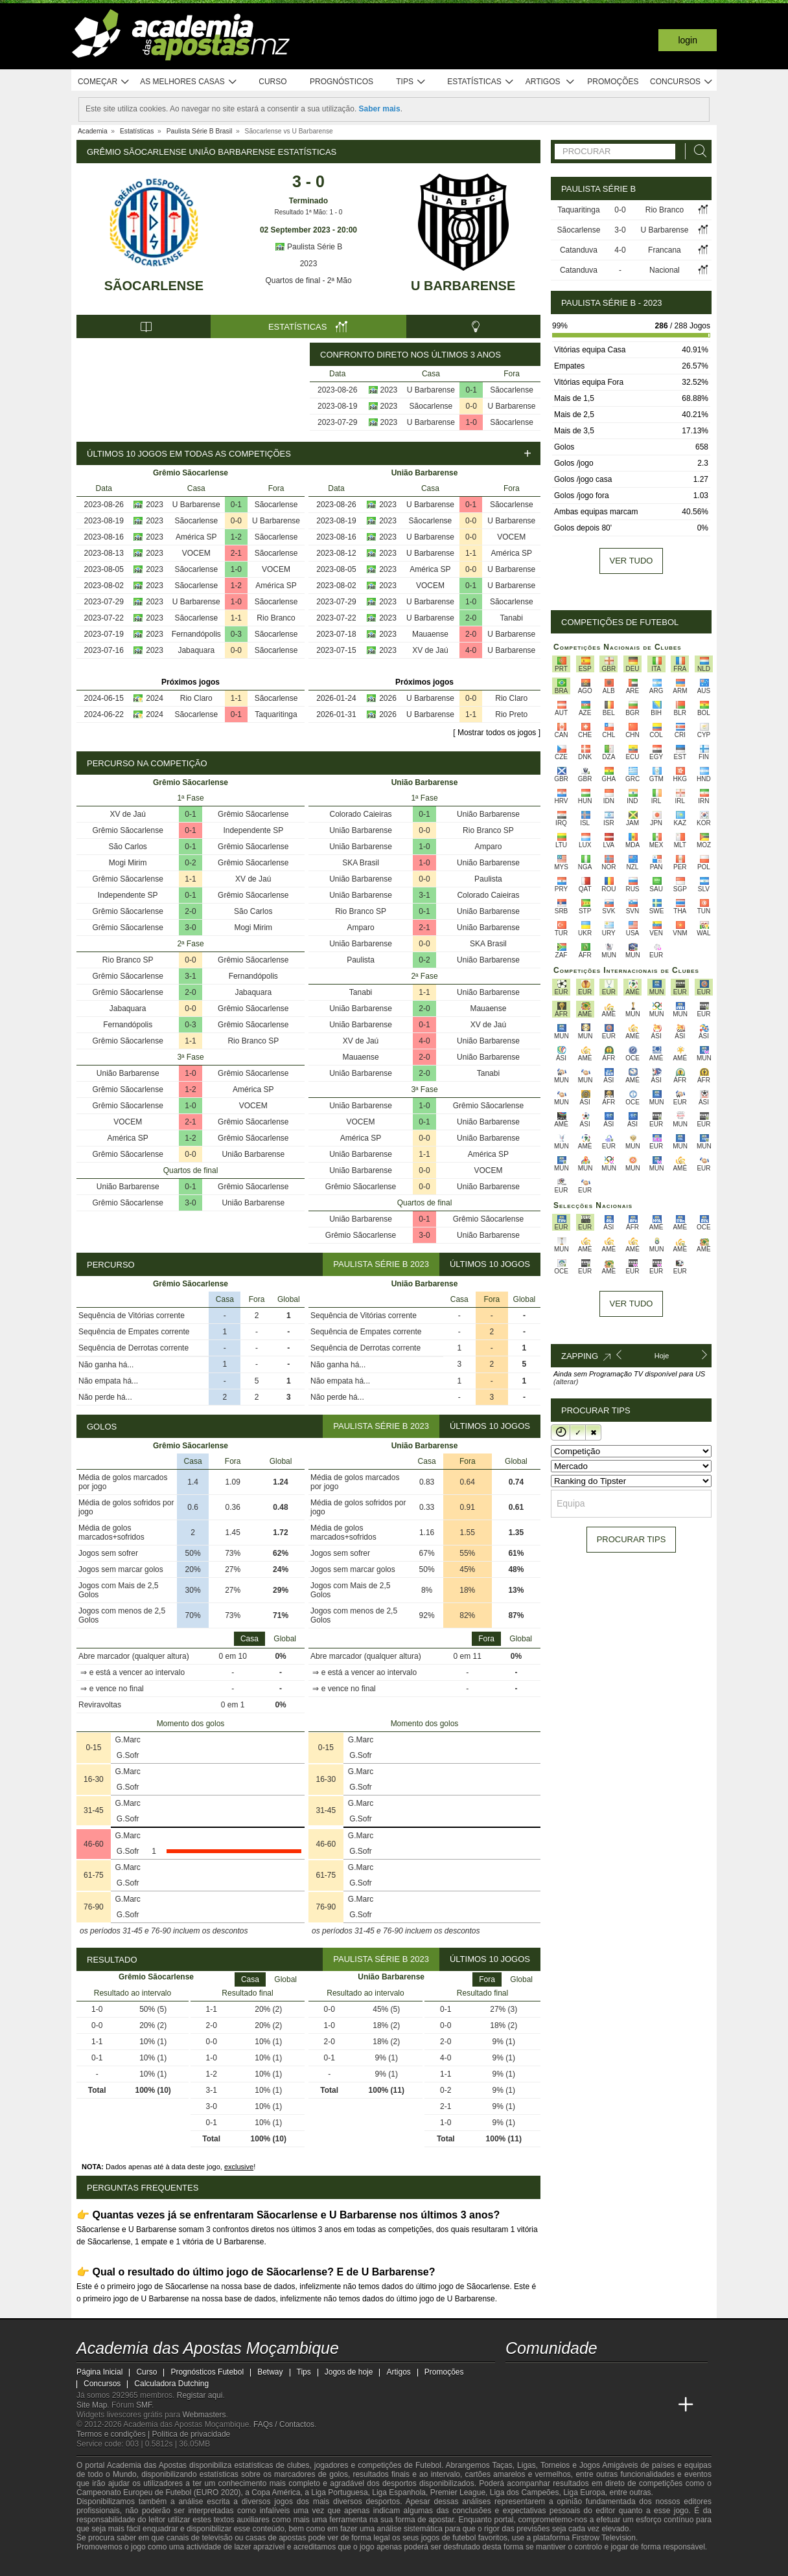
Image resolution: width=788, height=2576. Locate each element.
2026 (388, 698)
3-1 (190, 976)
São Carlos (128, 846)
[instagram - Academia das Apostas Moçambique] (565, 2378)
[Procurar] (696, 151)
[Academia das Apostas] (540, 2405)
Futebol (428, 2465)
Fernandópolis (196, 634)
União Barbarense (128, 1073)
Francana (664, 250)
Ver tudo (631, 560)
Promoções (612, 81)
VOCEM (196, 553)
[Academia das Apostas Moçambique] (516, 2405)
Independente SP (253, 830)
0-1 (471, 389)
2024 (154, 698)
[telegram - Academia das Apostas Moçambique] (589, 2378)
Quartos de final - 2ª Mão (308, 280)
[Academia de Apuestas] (613, 2405)
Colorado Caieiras (361, 814)
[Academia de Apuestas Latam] (638, 2405)
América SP (196, 536)
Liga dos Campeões (524, 2492)
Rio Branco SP (128, 959)
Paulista (488, 878)
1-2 (236, 536)
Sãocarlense (153, 286)
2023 (309, 263)
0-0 (471, 406)
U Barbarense (463, 286)
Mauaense (430, 634)
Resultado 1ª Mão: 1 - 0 (309, 212)
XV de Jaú (430, 650)
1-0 (471, 422)
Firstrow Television (603, 2537)
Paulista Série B (309, 246)
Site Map (91, 2405)
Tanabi (511, 617)
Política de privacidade (191, 2434)
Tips (411, 81)
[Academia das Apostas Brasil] (565, 2405)
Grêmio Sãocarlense (253, 814)
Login (687, 40)
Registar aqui (200, 2395)
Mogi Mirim (128, 862)
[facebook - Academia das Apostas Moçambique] (540, 2378)
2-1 (236, 553)
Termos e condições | (114, 2434)
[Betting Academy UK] (662, 2405)
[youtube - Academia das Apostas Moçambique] (516, 2378)
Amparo (488, 846)
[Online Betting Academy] (589, 2405)
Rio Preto (511, 714)
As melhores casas (188, 81)
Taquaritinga (276, 714)
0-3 (236, 634)
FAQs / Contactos (283, 2424)
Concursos (681, 81)
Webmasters (204, 2414)
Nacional (664, 270)
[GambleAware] (109, 2565)
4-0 (470, 650)
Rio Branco (276, 617)
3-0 (190, 927)
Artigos (550, 81)
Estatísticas (480, 81)
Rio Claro (196, 698)
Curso (272, 81)
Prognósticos (341, 81)
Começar (104, 81)
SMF (144, 2405)
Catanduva (578, 250)
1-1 (236, 617)
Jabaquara (196, 650)
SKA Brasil (360, 862)
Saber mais (379, 108)
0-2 (190, 862)
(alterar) (566, 1381)
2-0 (470, 617)
